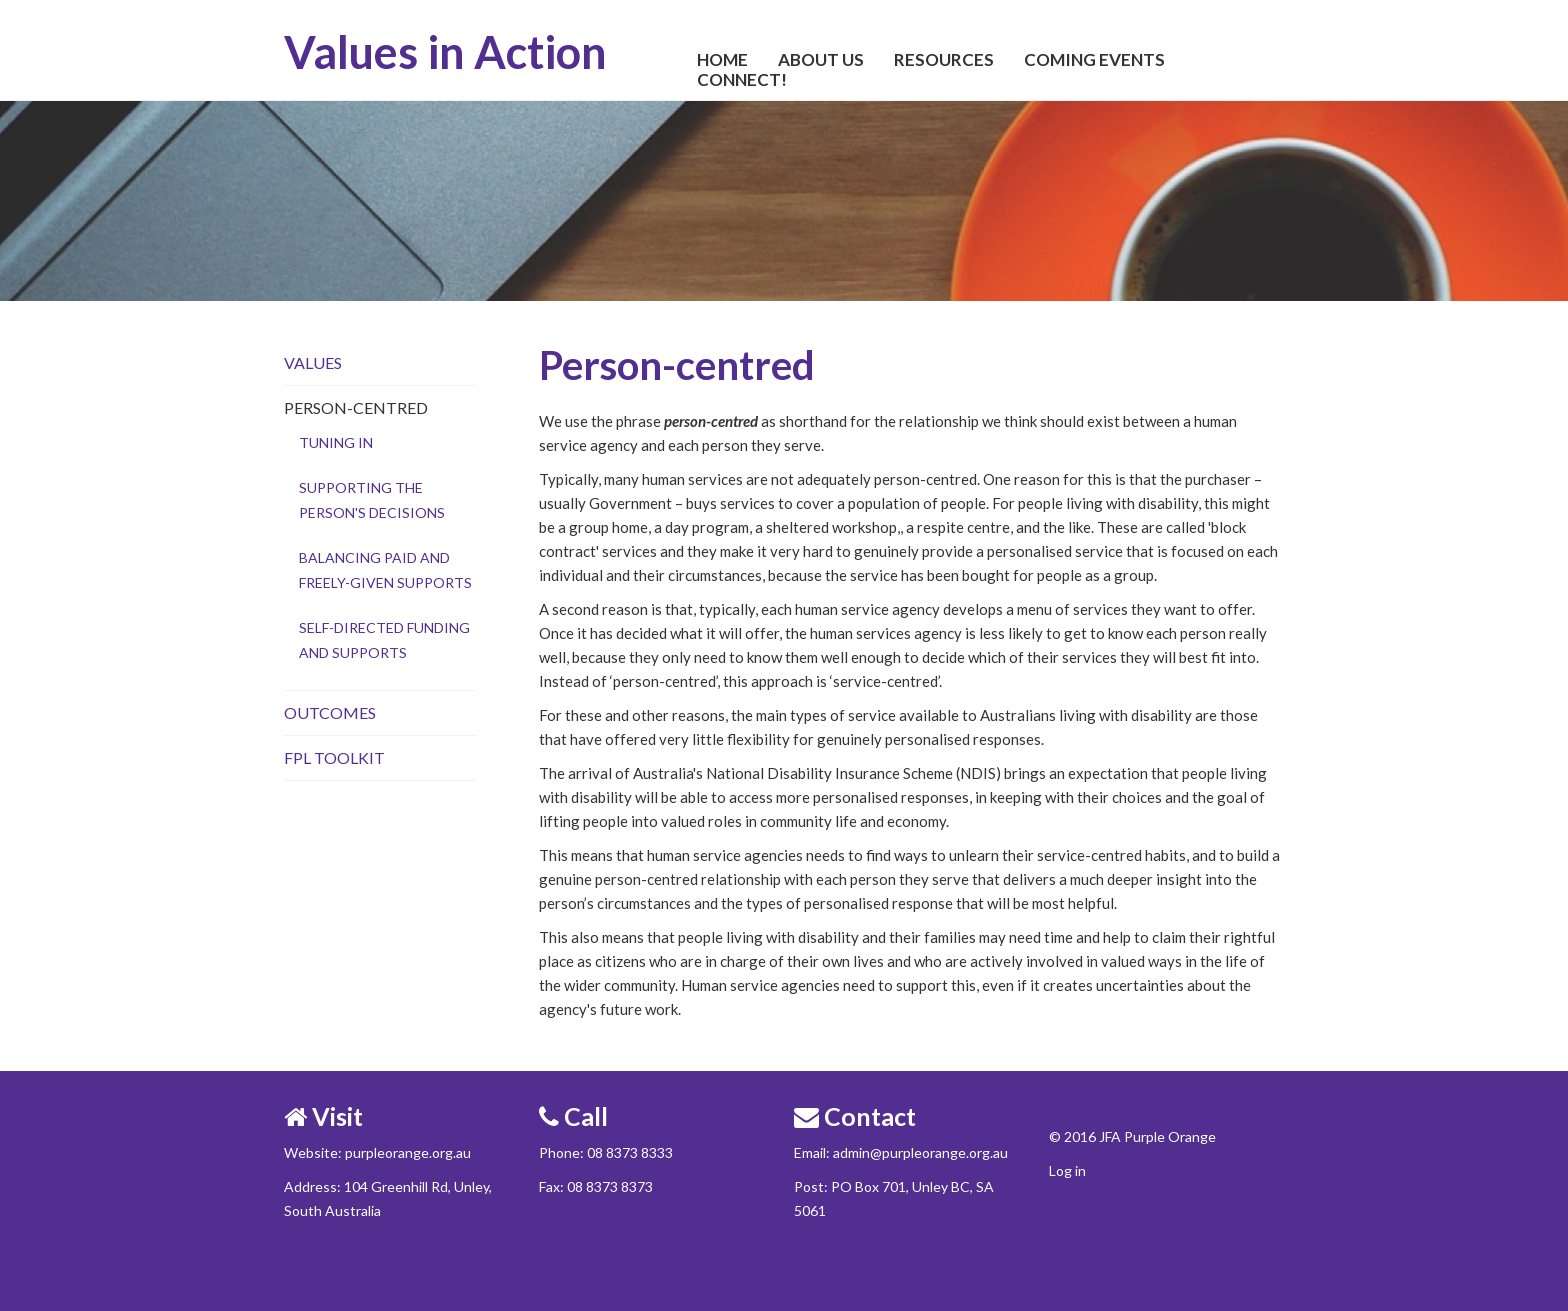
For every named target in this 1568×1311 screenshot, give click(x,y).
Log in (1067, 1170)
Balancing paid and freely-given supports (385, 570)
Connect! (742, 80)
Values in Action (445, 52)
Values (313, 362)
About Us (821, 60)
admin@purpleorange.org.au (920, 1152)
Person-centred (356, 407)
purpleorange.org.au (408, 1152)
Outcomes (330, 712)
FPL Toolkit (334, 757)
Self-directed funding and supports (384, 640)
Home (722, 60)
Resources (944, 60)
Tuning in (336, 442)
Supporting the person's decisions (372, 500)
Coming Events (1094, 60)
